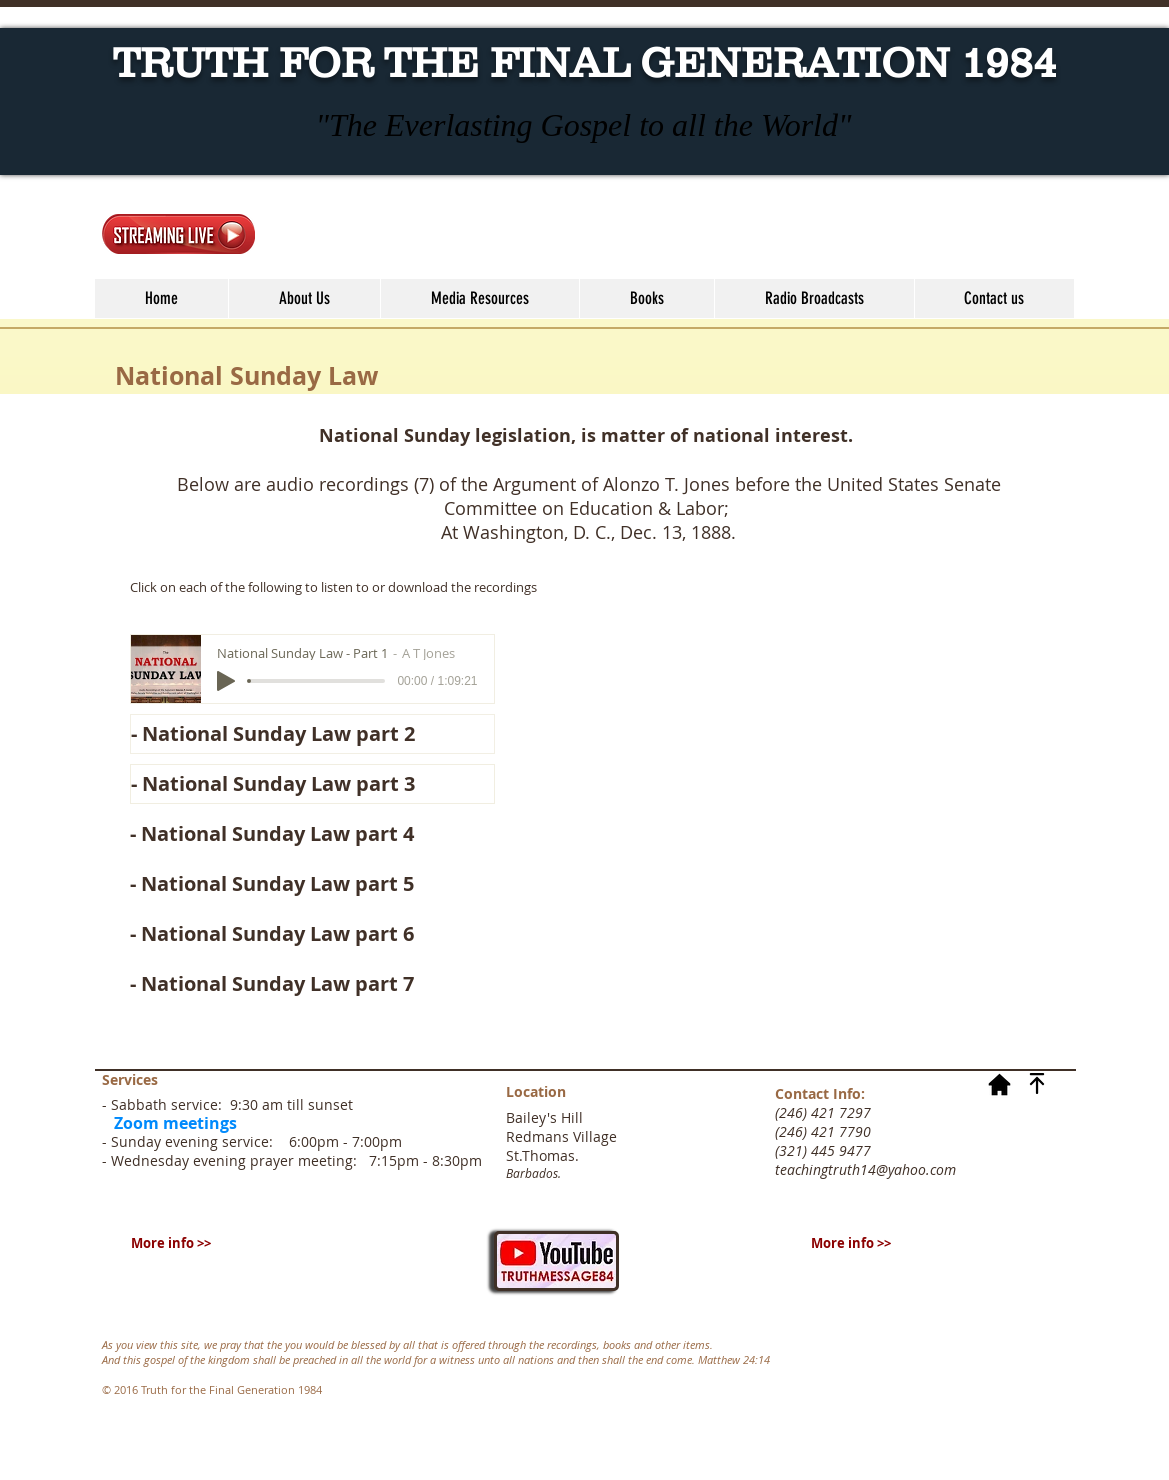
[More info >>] (171, 1243)
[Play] (226, 681)
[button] (479, 298)
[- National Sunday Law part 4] (312, 834)
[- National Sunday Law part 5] (312, 884)
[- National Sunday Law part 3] (312, 784)
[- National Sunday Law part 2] (312, 734)
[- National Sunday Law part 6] (312, 934)
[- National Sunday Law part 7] (312, 984)
